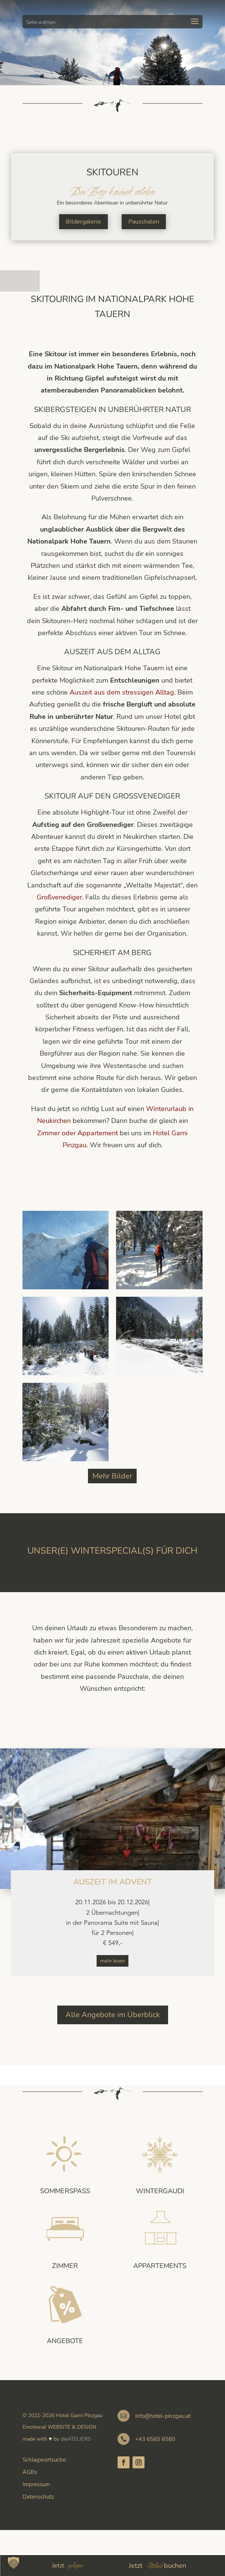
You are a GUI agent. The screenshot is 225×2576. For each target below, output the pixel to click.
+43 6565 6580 (155, 2439)
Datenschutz (38, 2496)
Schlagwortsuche (44, 2459)
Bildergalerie (83, 222)
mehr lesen (112, 1961)
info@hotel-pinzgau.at (163, 2416)
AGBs (29, 2472)
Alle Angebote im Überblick (113, 2015)
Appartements (159, 2265)
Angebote (65, 2340)
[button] (13, 2562)
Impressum (36, 2484)
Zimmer (65, 2265)
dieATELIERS (76, 2439)
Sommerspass (65, 2190)
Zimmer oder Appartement (77, 1133)
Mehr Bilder (112, 1476)
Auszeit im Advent (112, 1882)
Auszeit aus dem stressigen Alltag (122, 692)
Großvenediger (59, 897)
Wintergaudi (160, 2190)
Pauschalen (143, 222)
